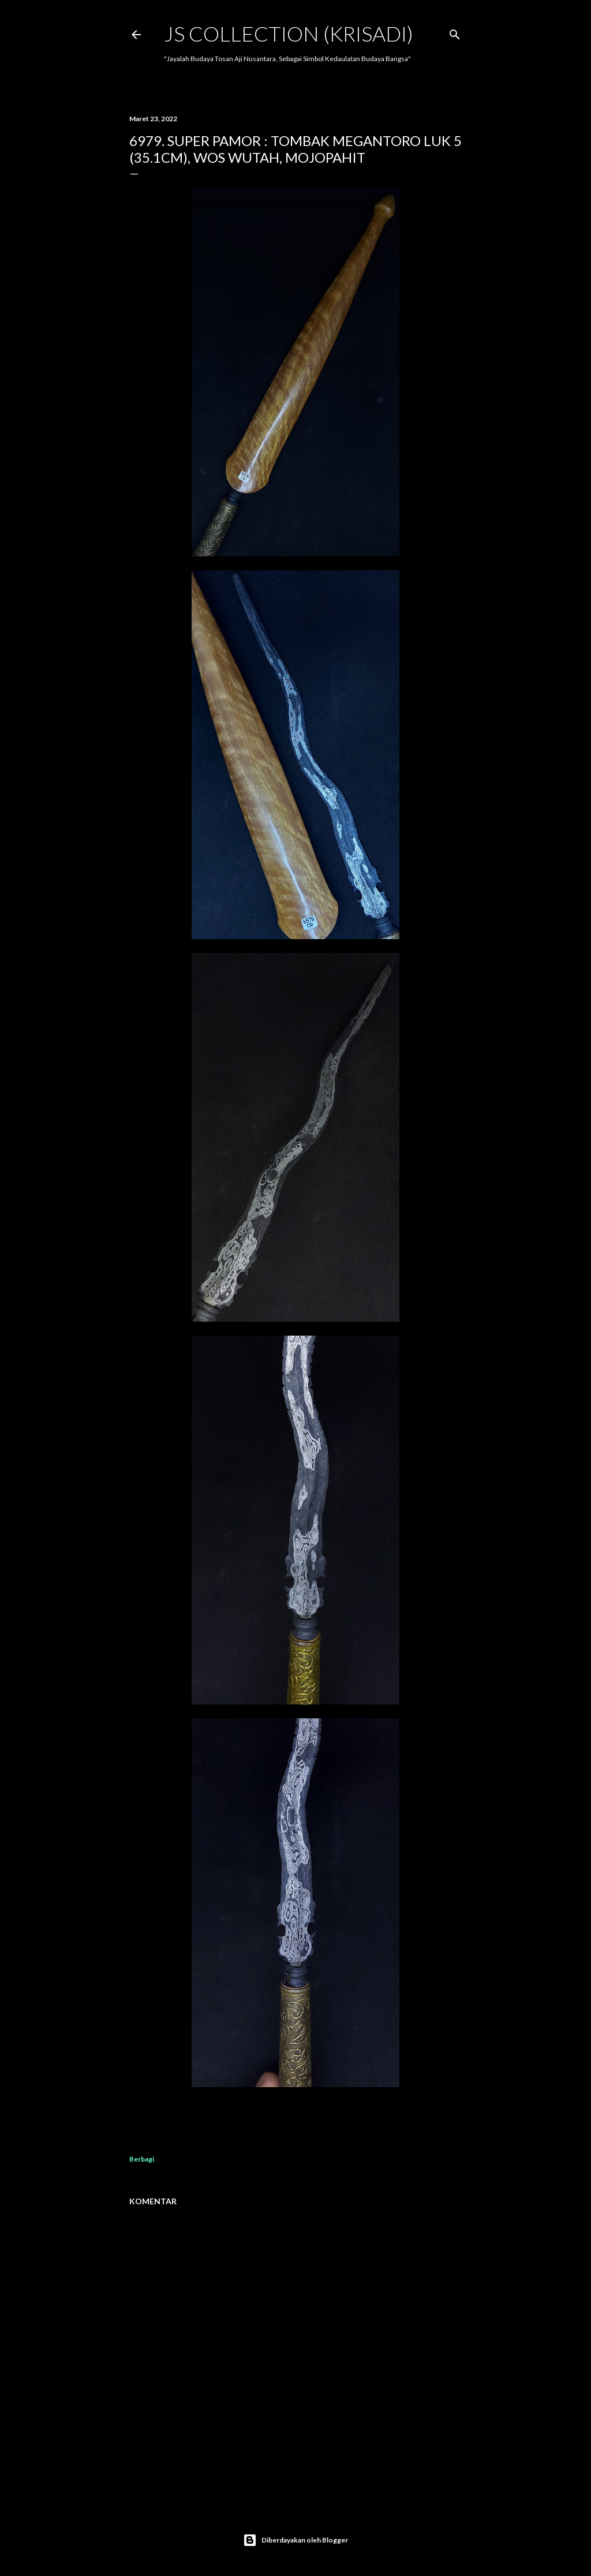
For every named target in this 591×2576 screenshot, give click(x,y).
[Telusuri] (455, 32)
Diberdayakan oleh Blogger (295, 2540)
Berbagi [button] (141, 2159)
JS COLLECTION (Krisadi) (288, 33)
